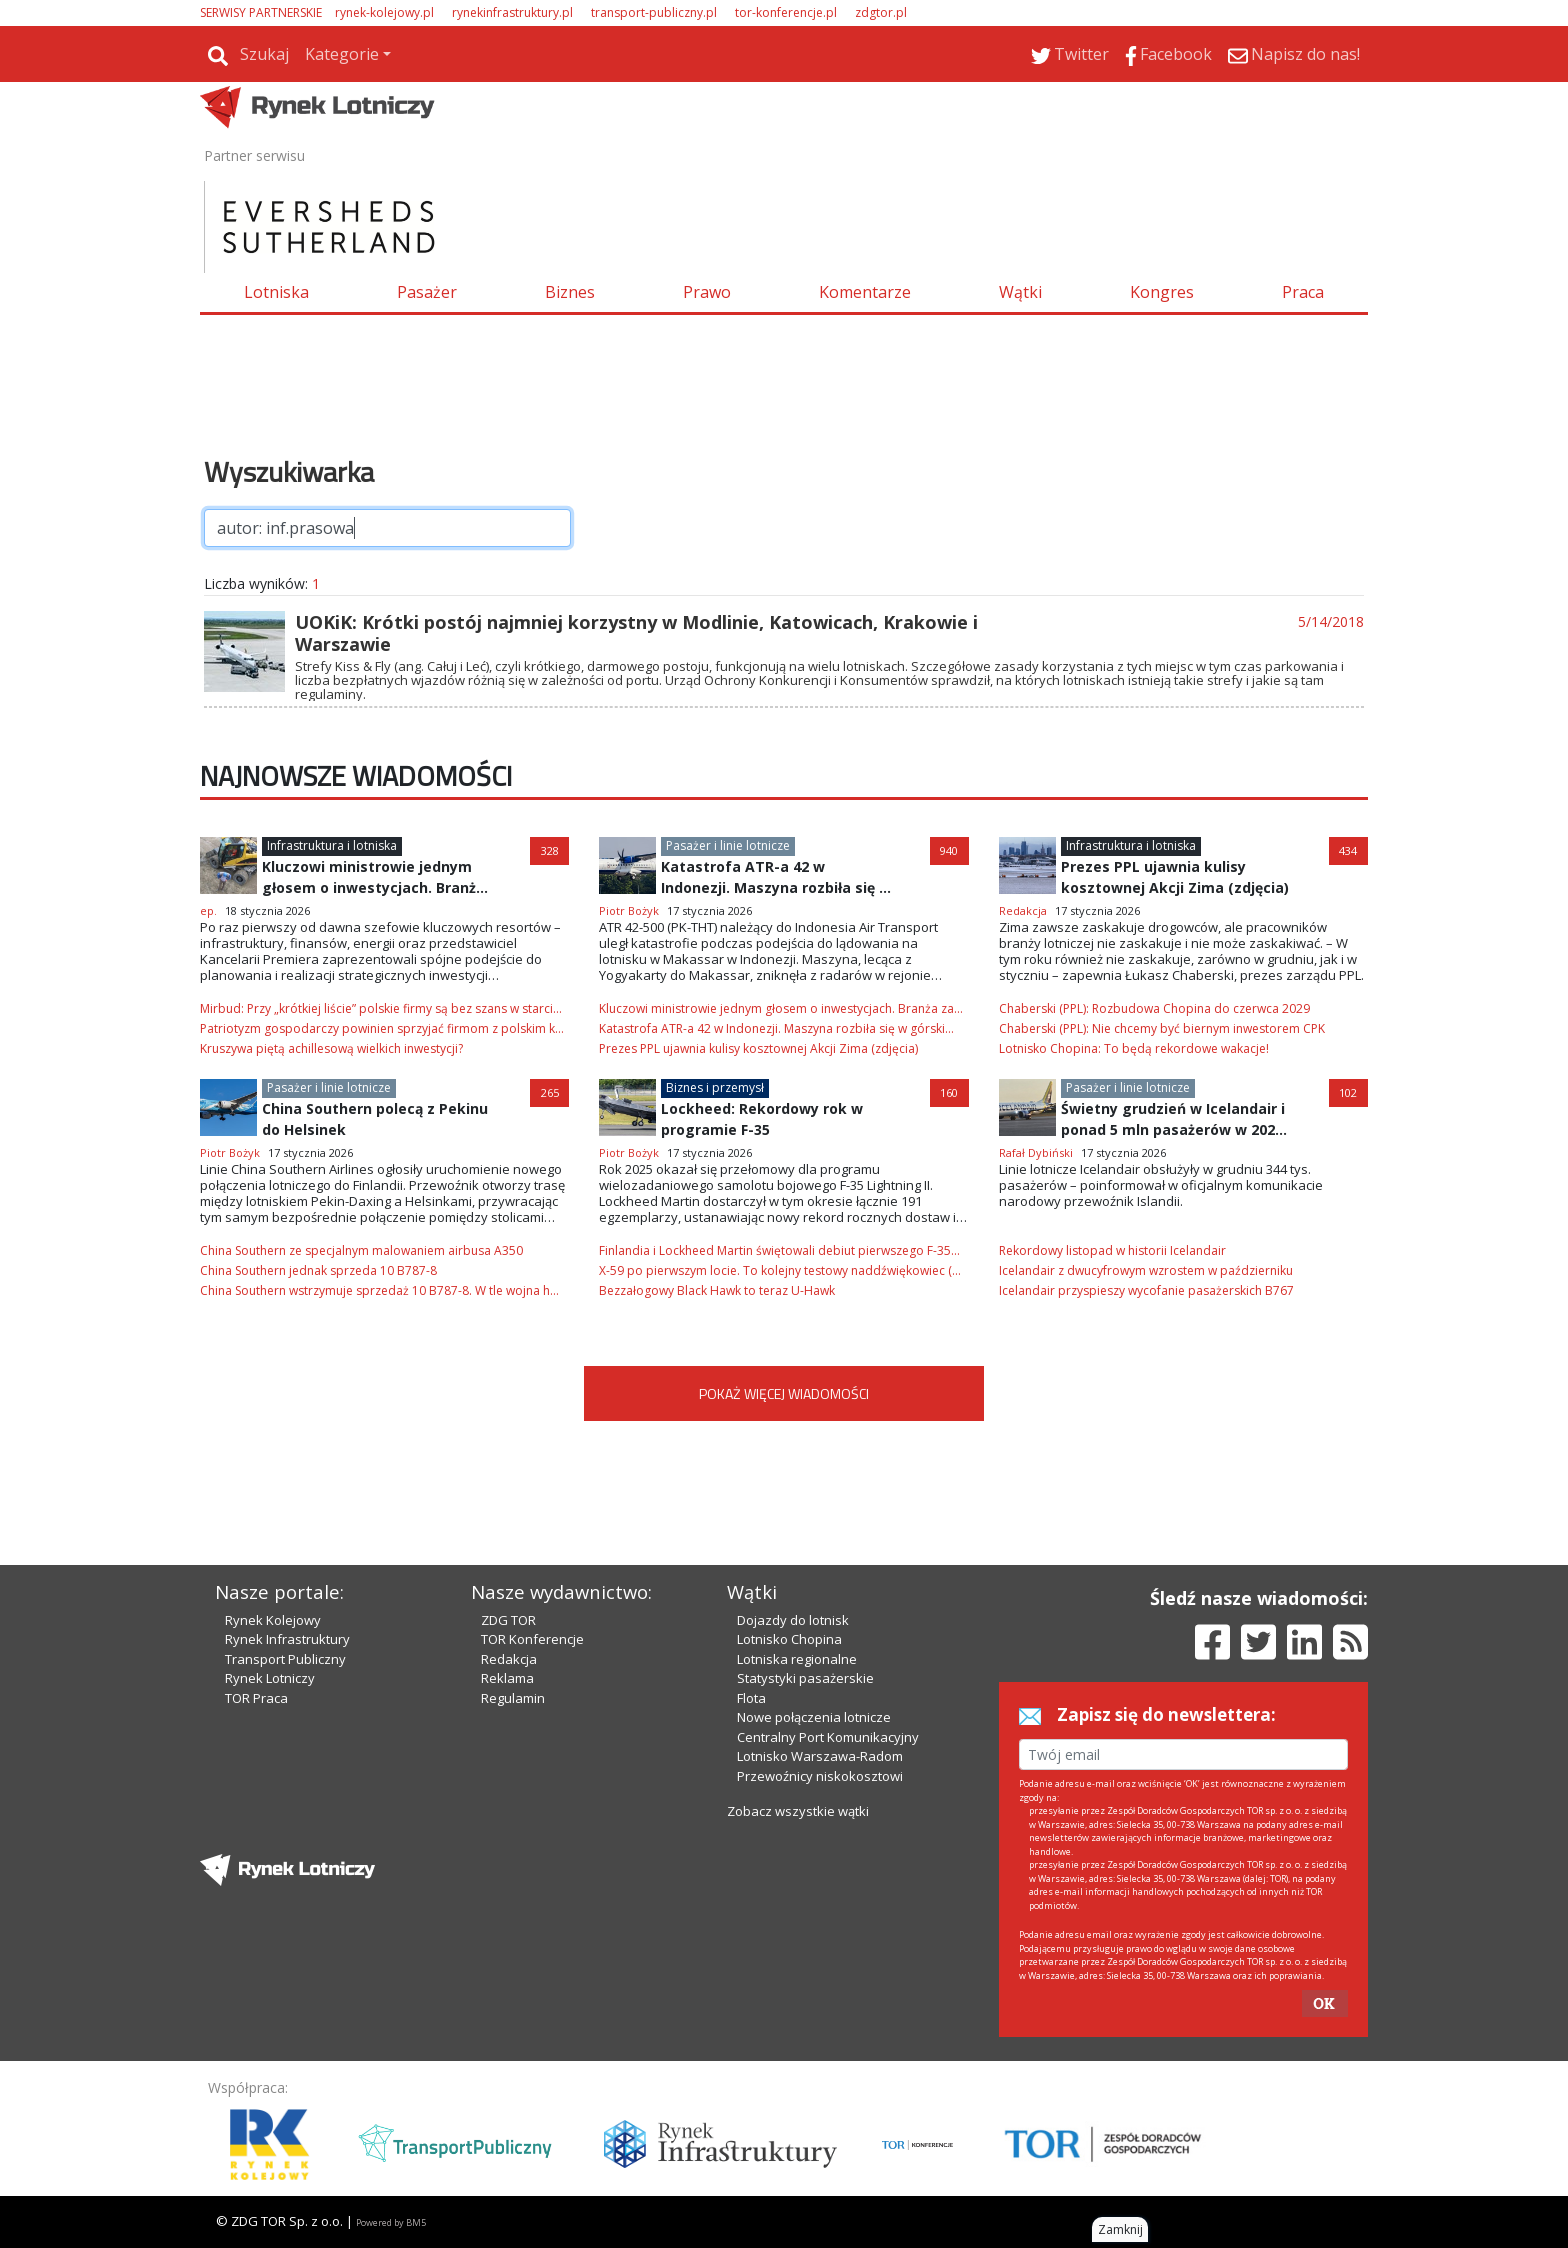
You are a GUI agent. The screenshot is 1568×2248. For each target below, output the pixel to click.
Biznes (570, 292)
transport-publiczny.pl (654, 12)
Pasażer (427, 292)
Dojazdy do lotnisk (793, 1620)
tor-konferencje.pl (786, 12)
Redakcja (509, 1659)
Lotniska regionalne (797, 1659)
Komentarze (865, 292)
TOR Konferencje (532, 1639)
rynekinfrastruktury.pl (512, 12)
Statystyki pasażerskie (805, 1678)
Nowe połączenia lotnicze (814, 1717)
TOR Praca (256, 1698)
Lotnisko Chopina (789, 1639)
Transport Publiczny (285, 1659)
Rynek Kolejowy (273, 1620)
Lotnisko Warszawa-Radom (820, 1756)
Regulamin (513, 1698)
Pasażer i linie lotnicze (728, 845)
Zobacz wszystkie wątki (798, 1811)
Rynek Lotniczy (270, 1678)
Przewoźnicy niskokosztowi (820, 1776)
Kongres (1162, 292)
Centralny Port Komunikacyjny (828, 1737)
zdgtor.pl (881, 12)
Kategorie (342, 54)
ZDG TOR (508, 1620)
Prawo (707, 292)
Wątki (1020, 292)
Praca (1303, 292)
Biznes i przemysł (715, 1087)
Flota (751, 1698)
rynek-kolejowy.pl (384, 12)
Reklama (507, 1678)
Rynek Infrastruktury (287, 1639)
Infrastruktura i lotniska (332, 845)
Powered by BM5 (391, 2222)
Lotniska (276, 292)
